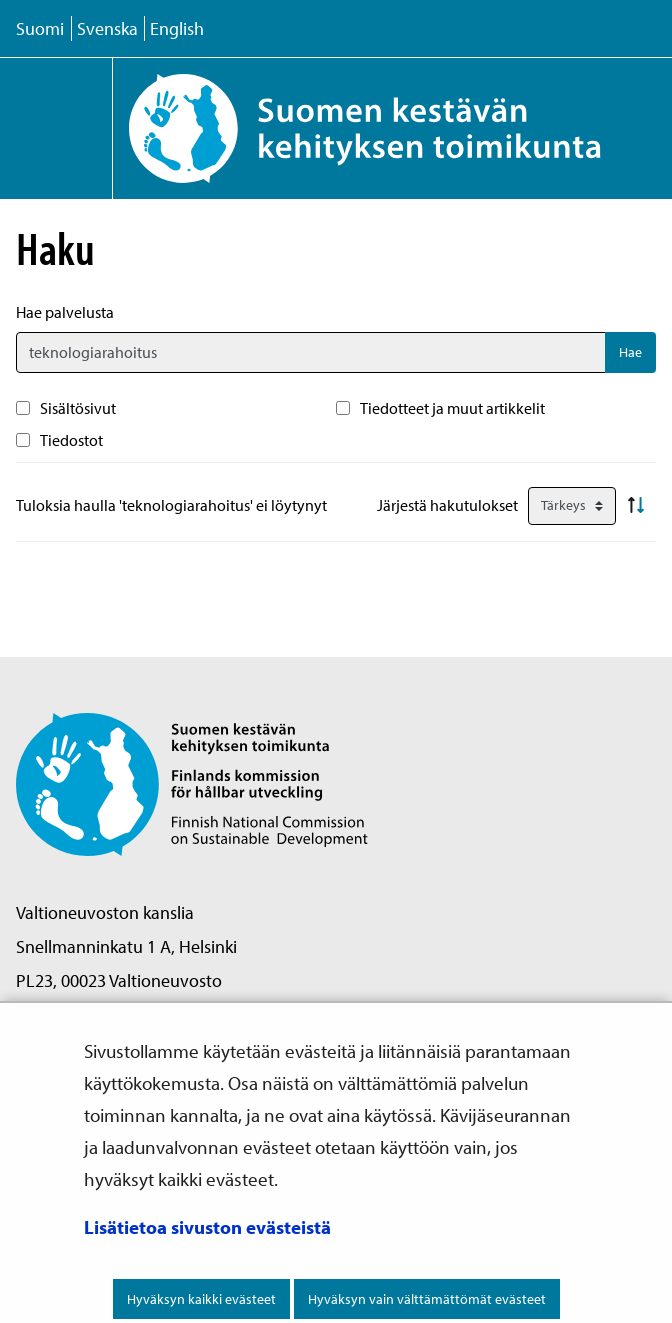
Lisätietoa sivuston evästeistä (207, 1227)
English (177, 28)
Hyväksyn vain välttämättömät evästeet (427, 1299)
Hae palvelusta (65, 312)
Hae (630, 352)
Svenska (107, 28)
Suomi (40, 28)
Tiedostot (71, 440)
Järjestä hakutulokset (447, 505)
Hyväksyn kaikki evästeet (201, 1299)
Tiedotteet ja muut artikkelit (452, 408)
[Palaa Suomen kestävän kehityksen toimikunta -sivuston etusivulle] (392, 128)
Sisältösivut (78, 408)
